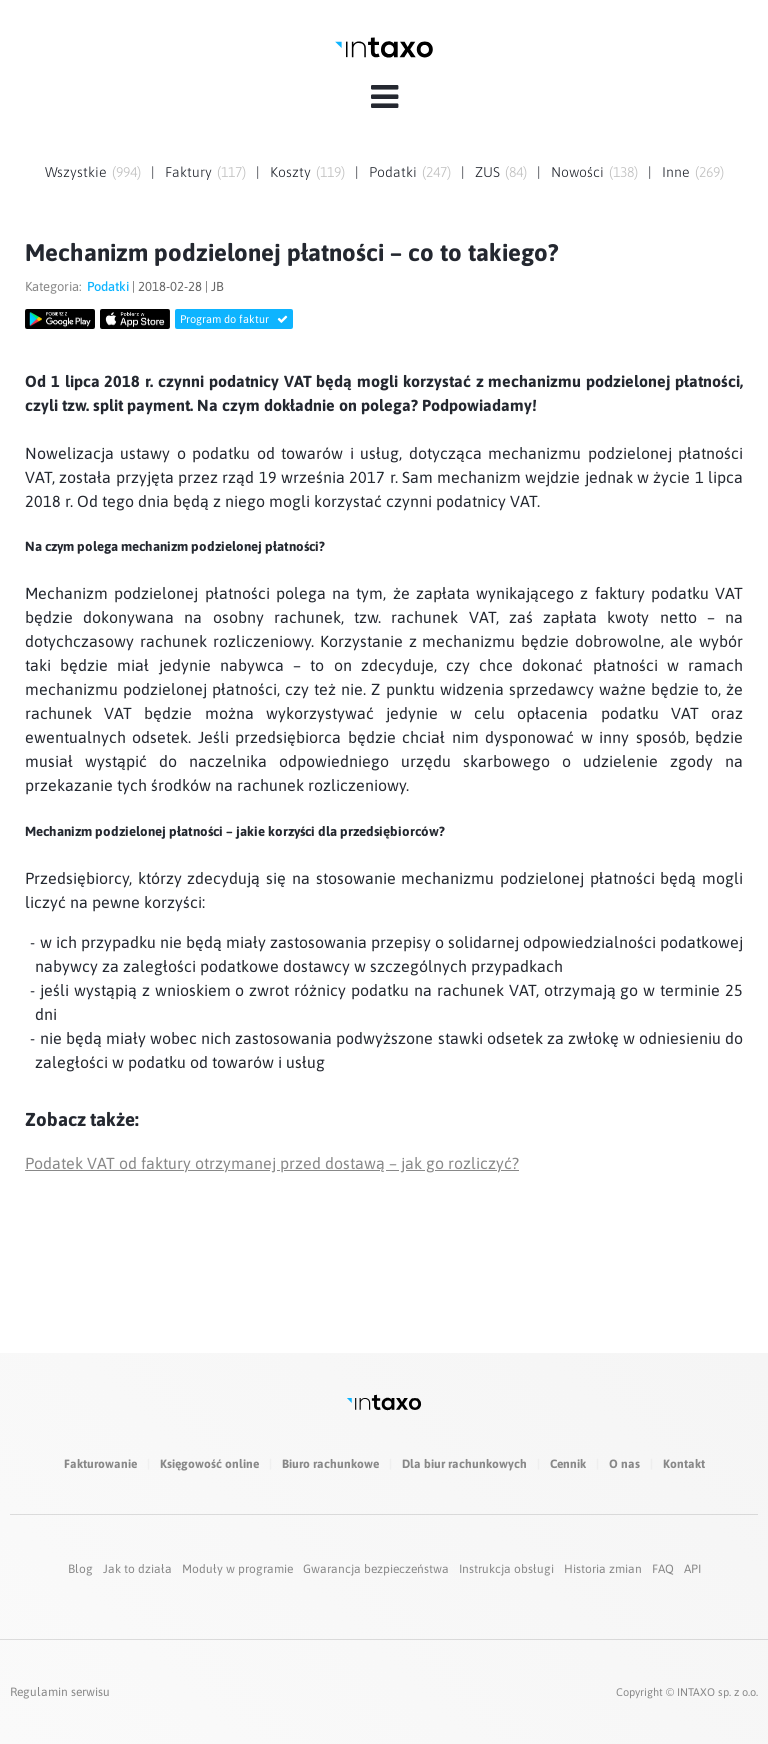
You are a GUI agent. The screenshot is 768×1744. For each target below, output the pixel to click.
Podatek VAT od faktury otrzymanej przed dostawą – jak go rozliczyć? (272, 1163)
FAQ (663, 1569)
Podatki (393, 172)
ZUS (487, 172)
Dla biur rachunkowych (464, 1464)
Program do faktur (234, 319)
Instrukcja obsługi (506, 1569)
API (692, 1569)
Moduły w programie (237, 1569)
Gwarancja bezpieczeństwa (376, 1569)
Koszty (290, 172)
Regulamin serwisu (60, 1692)
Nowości (577, 172)
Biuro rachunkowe (330, 1464)
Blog (80, 1569)
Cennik (568, 1464)
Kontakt (684, 1464)
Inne (676, 172)
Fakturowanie (100, 1464)
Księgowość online (209, 1464)
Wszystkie (76, 172)
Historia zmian (603, 1569)
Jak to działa (137, 1569)
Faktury (188, 172)
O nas (624, 1464)
